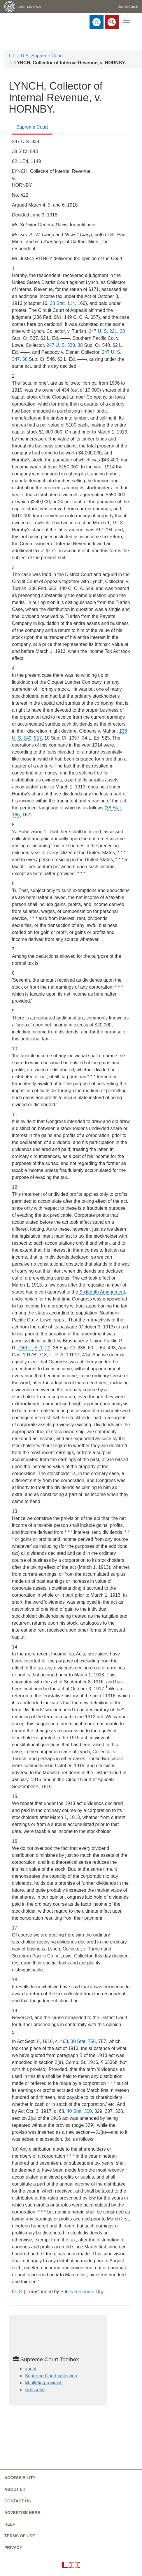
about (30, 2368)
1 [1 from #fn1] (106, 1687)
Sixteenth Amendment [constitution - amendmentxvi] (102, 1291)
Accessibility (20, 2477)
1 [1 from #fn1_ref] (13, 2032)
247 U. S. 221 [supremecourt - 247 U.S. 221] (103, 331)
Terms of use (19, 2536)
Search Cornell (128, 6)
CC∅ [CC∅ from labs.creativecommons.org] (17, 2291)
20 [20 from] (47, 1347)
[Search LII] (112, 22)
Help (9, 2524)
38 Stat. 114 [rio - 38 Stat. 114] (62, 303)
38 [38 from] (122, 331)
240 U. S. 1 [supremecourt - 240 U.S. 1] (31, 1347)
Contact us (17, 2501)
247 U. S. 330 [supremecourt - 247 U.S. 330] (60, 345)
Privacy (13, 2547)
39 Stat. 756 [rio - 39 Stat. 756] (83, 2041)
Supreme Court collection (51, 2375)
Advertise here (22, 2512)
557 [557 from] (38, 738)
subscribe (35, 2389)
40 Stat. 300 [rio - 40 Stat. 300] (79, 2111)
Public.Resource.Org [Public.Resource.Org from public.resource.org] (82, 2291)
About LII (14, 2489)
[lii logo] (15, 22)
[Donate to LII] (97, 22)
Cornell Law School (29, 6)
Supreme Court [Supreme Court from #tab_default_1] (32, 127)
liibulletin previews (43, 2382)
